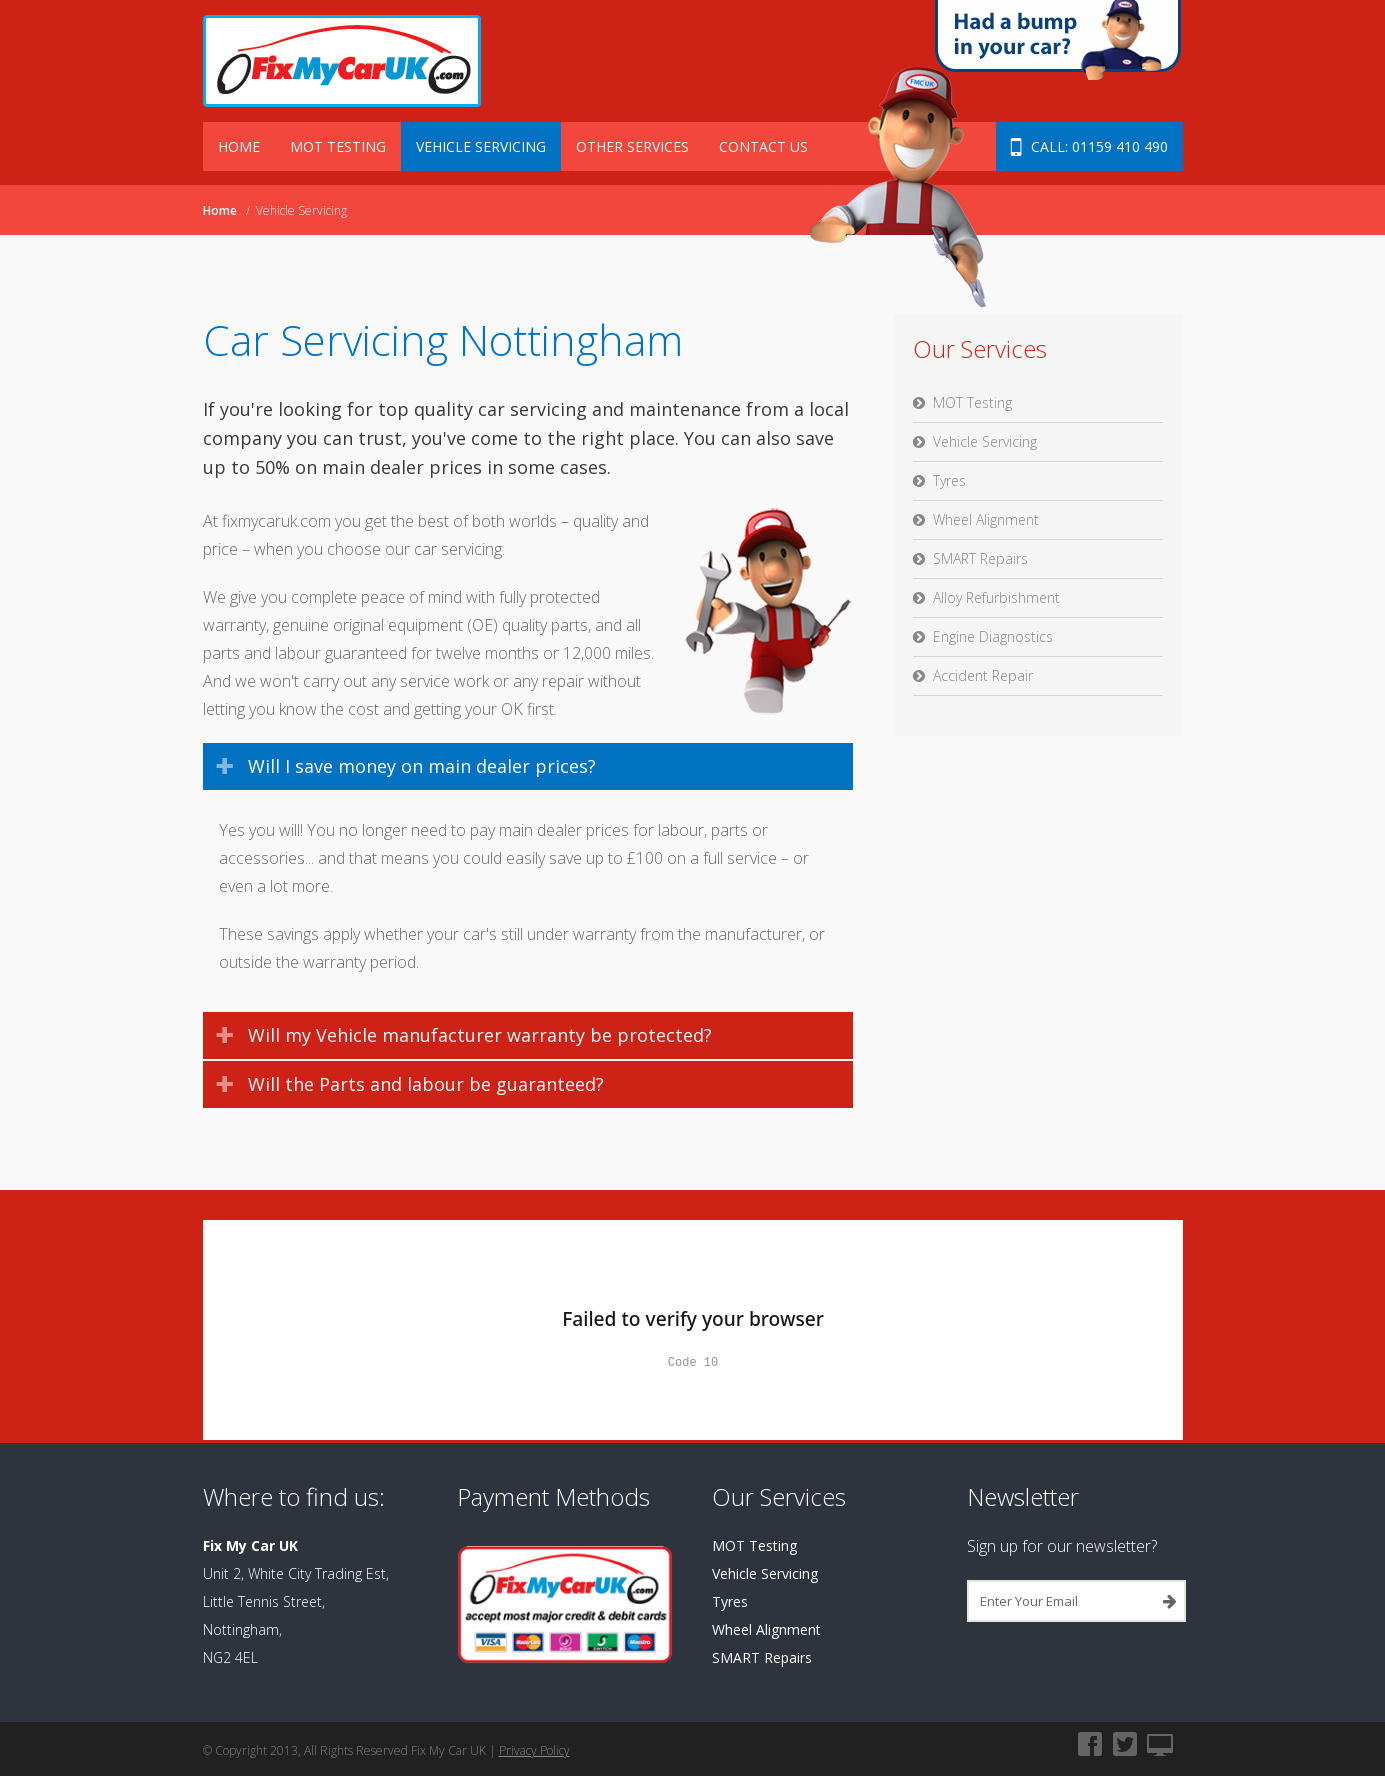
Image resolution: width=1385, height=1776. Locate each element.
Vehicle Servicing (481, 146)
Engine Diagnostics (993, 636)
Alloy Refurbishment (996, 597)
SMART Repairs (980, 558)
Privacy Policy (534, 1750)
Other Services (632, 146)
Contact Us (763, 146)
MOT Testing (338, 146)
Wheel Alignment (986, 519)
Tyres (949, 480)
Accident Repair (983, 675)
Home (239, 146)
